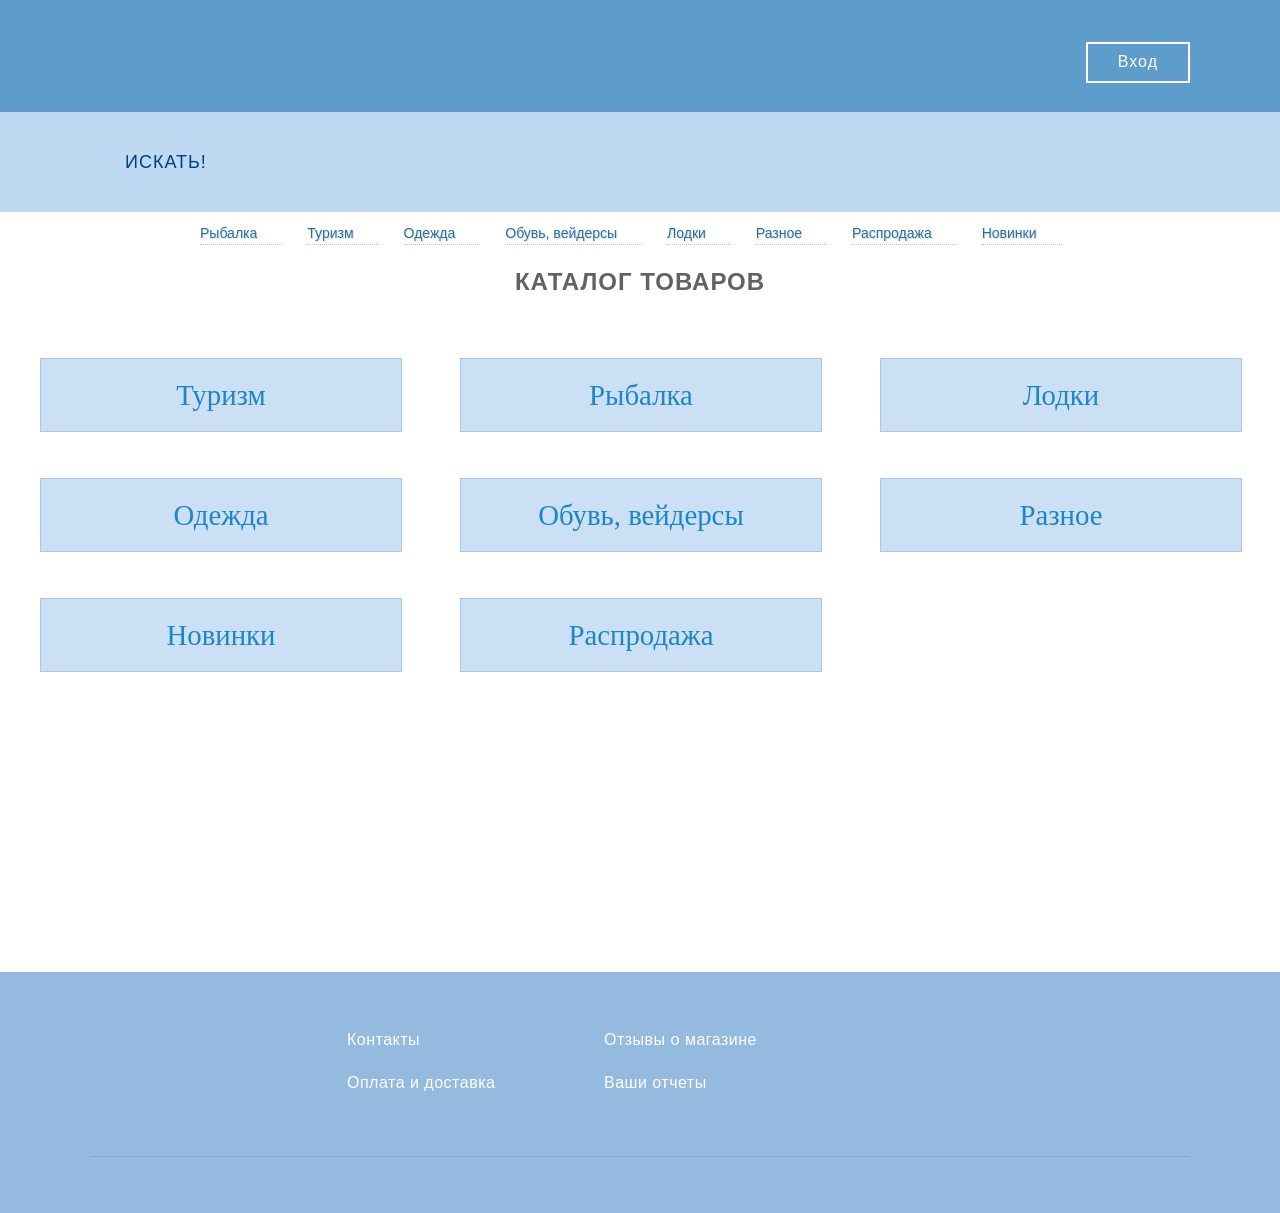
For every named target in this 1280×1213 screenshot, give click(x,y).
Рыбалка (228, 233)
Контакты (383, 1040)
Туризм (330, 233)
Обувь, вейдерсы (561, 233)
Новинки (1009, 233)
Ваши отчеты (655, 1083)
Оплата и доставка (421, 1083)
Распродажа (892, 233)
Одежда (430, 233)
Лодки (686, 233)
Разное (779, 233)
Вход (1138, 61)
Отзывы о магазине (680, 1040)
